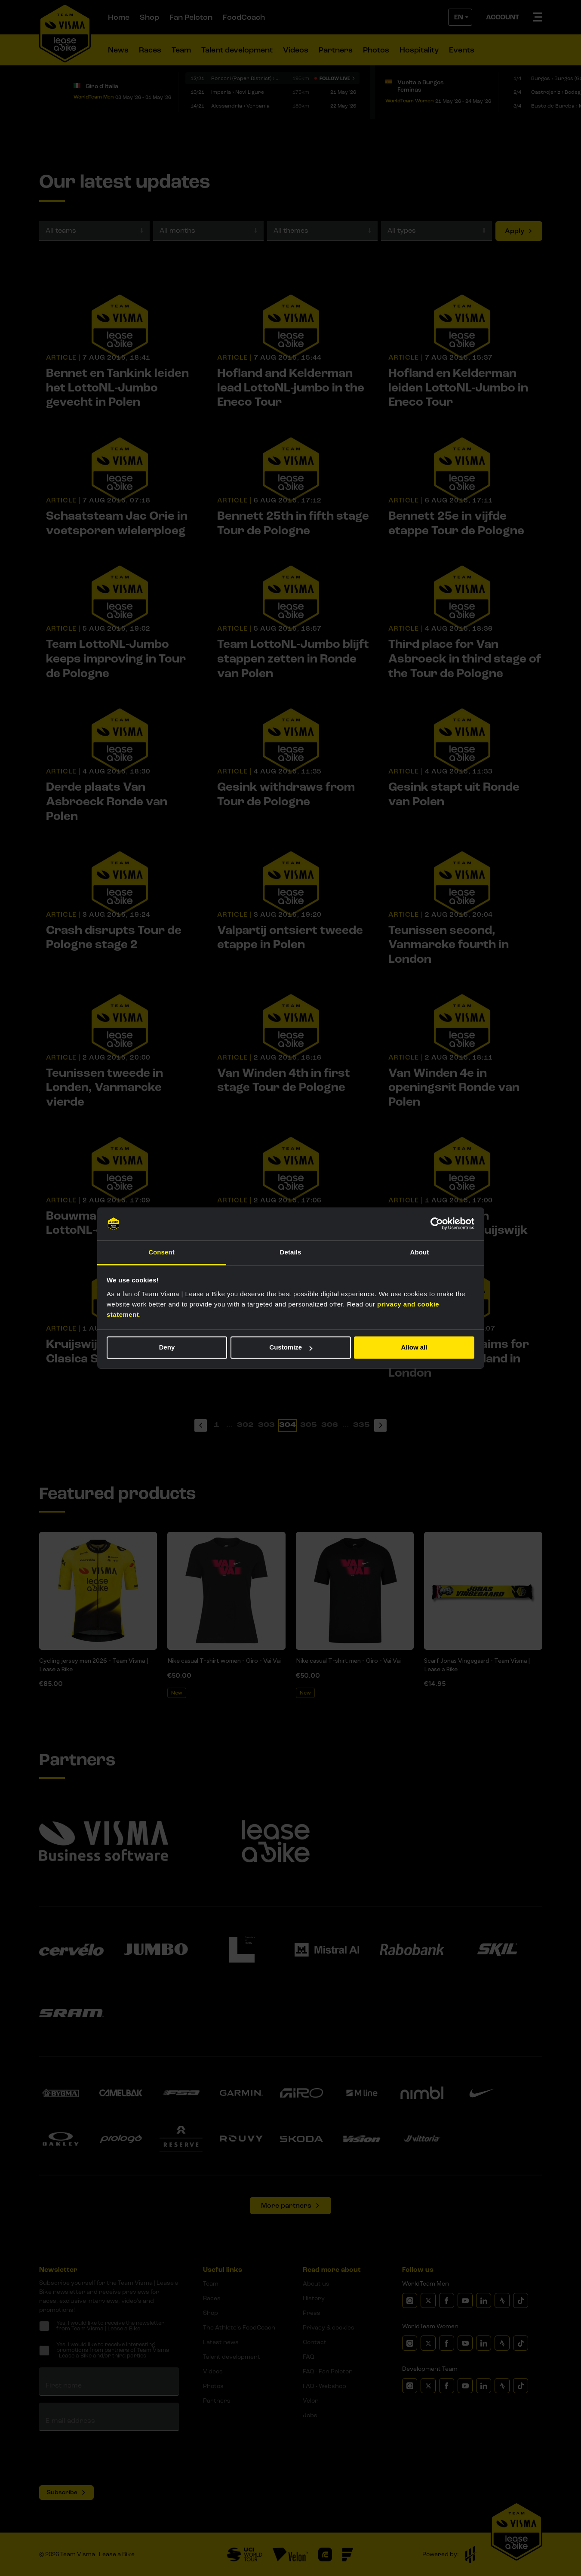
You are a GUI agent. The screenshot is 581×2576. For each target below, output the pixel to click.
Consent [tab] (161, 1252)
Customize (290, 1347)
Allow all (414, 1347)
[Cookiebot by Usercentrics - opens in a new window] (436, 1223)
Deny (167, 1347)
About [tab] (419, 1252)
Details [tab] (290, 1252)
